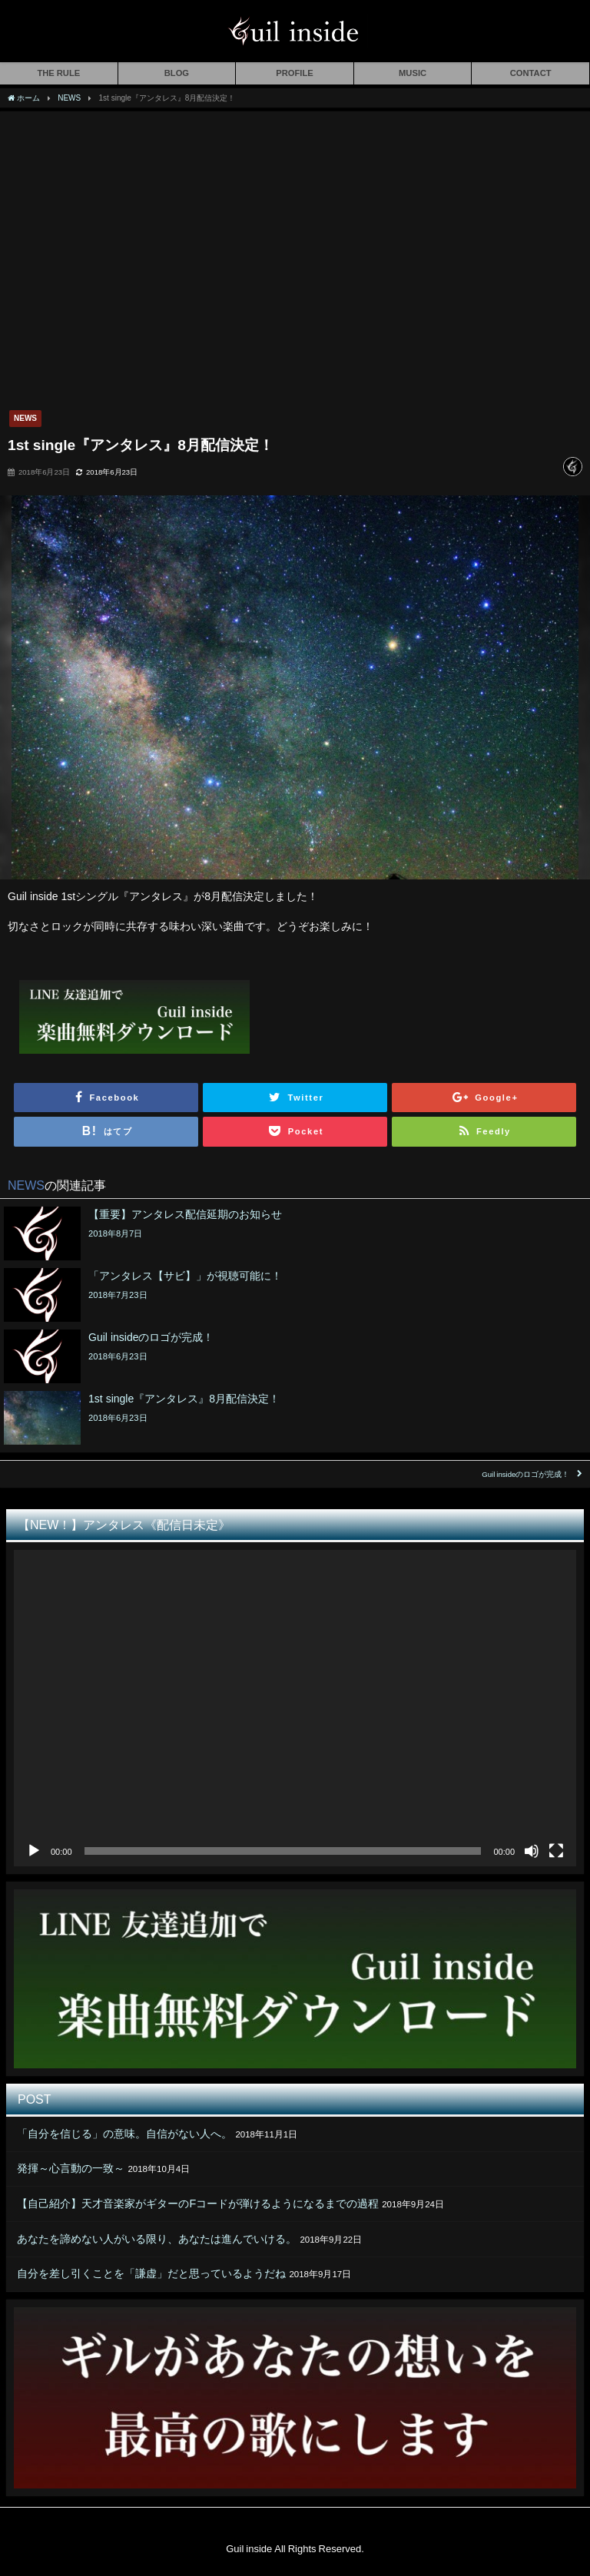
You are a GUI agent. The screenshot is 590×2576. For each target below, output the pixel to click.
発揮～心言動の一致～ (70, 2168)
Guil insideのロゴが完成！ (525, 1474)
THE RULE (58, 73)
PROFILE (294, 73)
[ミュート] (531, 1851)
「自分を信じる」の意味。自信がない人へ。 (124, 2133)
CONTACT (531, 73)
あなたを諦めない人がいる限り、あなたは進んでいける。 (157, 2238)
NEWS (25, 418)
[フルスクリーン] (556, 1851)
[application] (295, 1708)
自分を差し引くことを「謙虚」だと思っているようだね (151, 2273)
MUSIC (412, 73)
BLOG (176, 73)
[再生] (33, 1851)
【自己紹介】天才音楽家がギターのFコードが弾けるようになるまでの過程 (198, 2203)
